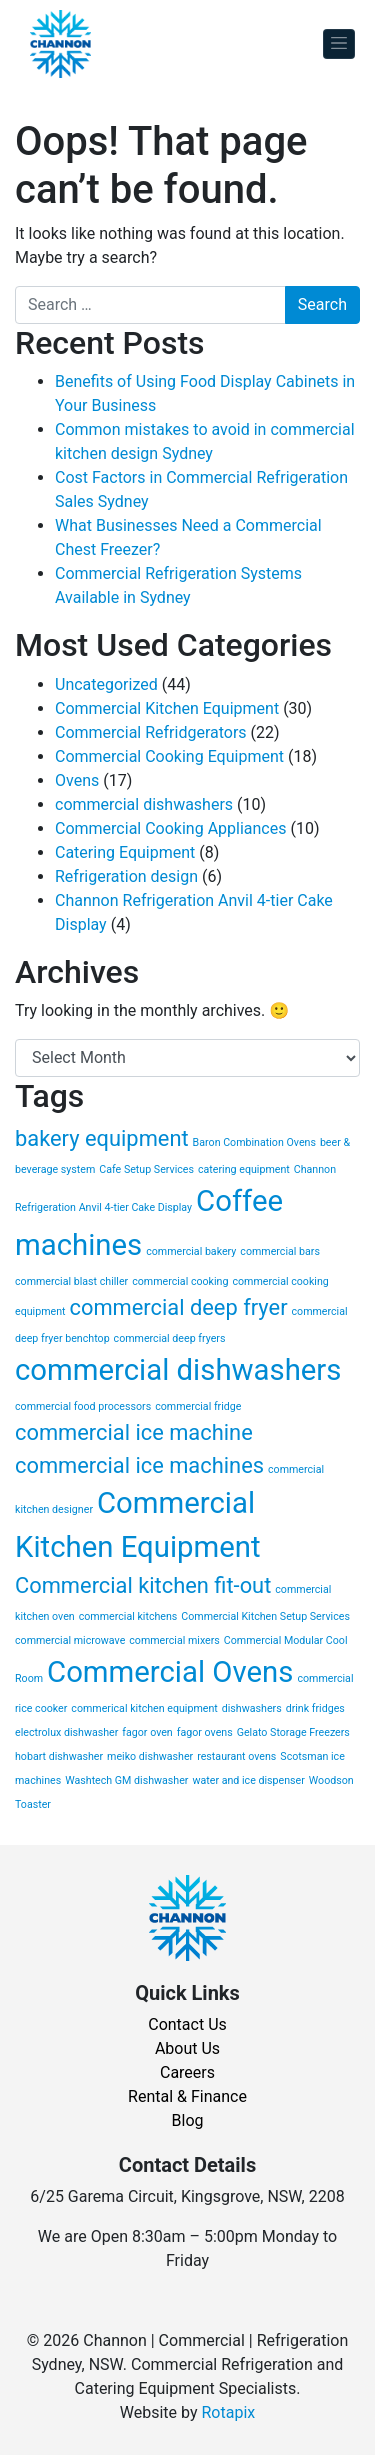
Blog (188, 2120)
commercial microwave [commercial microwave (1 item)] (70, 1640)
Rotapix (228, 2412)
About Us (187, 2048)
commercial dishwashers (144, 804)
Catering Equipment (125, 852)
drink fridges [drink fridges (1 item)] (315, 1708)
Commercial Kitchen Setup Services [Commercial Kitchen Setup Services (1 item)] (265, 1616)
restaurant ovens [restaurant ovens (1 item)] (236, 1756)
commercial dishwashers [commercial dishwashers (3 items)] (178, 1370)
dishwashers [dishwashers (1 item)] (252, 1708)
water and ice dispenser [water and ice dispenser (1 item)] (248, 1780)
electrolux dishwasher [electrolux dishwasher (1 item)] (66, 1732)
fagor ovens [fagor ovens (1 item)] (205, 1732)
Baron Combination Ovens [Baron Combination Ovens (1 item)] (254, 1142)
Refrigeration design (126, 876)
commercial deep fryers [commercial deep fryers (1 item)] (170, 1338)
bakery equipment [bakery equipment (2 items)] (102, 1138)
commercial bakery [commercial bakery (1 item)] (191, 1251)
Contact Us (187, 2024)
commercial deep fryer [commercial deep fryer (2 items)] (179, 1307)
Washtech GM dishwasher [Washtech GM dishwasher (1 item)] (126, 1780)
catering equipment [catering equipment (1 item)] (244, 1169)
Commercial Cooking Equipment (169, 756)
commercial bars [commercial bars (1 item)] (280, 1251)
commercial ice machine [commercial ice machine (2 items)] (134, 1432)
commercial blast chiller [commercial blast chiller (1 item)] (71, 1281)
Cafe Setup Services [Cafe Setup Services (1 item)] (146, 1169)
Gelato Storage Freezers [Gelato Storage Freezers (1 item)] (293, 1732)
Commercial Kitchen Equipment (167, 708)
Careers (187, 2072)
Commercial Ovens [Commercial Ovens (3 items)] (170, 1672)
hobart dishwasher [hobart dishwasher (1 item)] (59, 1756)
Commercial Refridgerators (151, 732)
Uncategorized (106, 684)
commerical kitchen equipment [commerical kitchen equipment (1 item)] (144, 1708)
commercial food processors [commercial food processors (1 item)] (83, 1406)
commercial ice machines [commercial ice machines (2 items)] (139, 1465)
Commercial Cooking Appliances (170, 828)
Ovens (77, 780)
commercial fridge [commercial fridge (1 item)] (198, 1406)
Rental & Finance (187, 2096)
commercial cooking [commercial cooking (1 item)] (180, 1281)
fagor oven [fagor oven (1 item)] (147, 1732)
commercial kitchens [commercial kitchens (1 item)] (128, 1616)
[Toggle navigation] (339, 44)
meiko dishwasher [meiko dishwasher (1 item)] (150, 1756)
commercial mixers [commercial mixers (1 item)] (174, 1640)
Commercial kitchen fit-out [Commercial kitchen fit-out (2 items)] (143, 1585)
